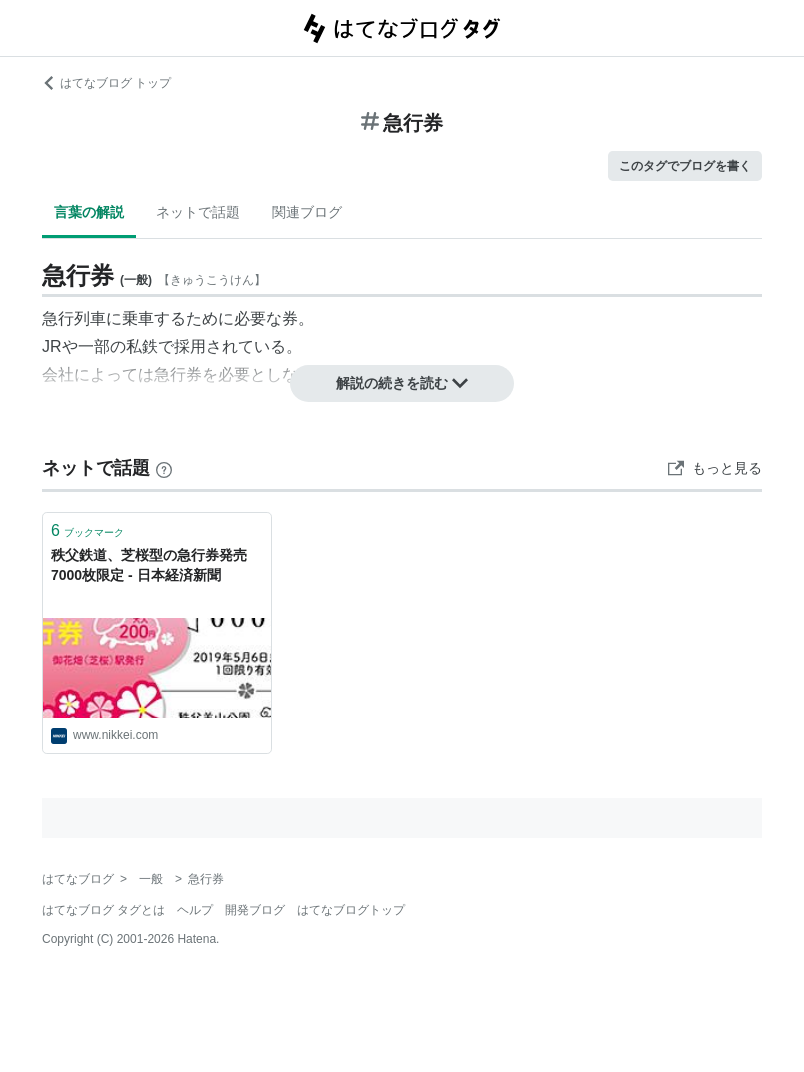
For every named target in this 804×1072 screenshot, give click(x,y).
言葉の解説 (89, 212)
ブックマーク (87, 530)
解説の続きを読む (402, 383)
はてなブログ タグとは (103, 910)
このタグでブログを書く (685, 166)
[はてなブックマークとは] (164, 468)
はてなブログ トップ (106, 83)
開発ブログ (255, 910)
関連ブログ (307, 212)
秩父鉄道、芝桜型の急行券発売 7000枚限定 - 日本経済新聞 (156, 565)
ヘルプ (195, 910)
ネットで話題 (198, 212)
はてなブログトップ (351, 910)
